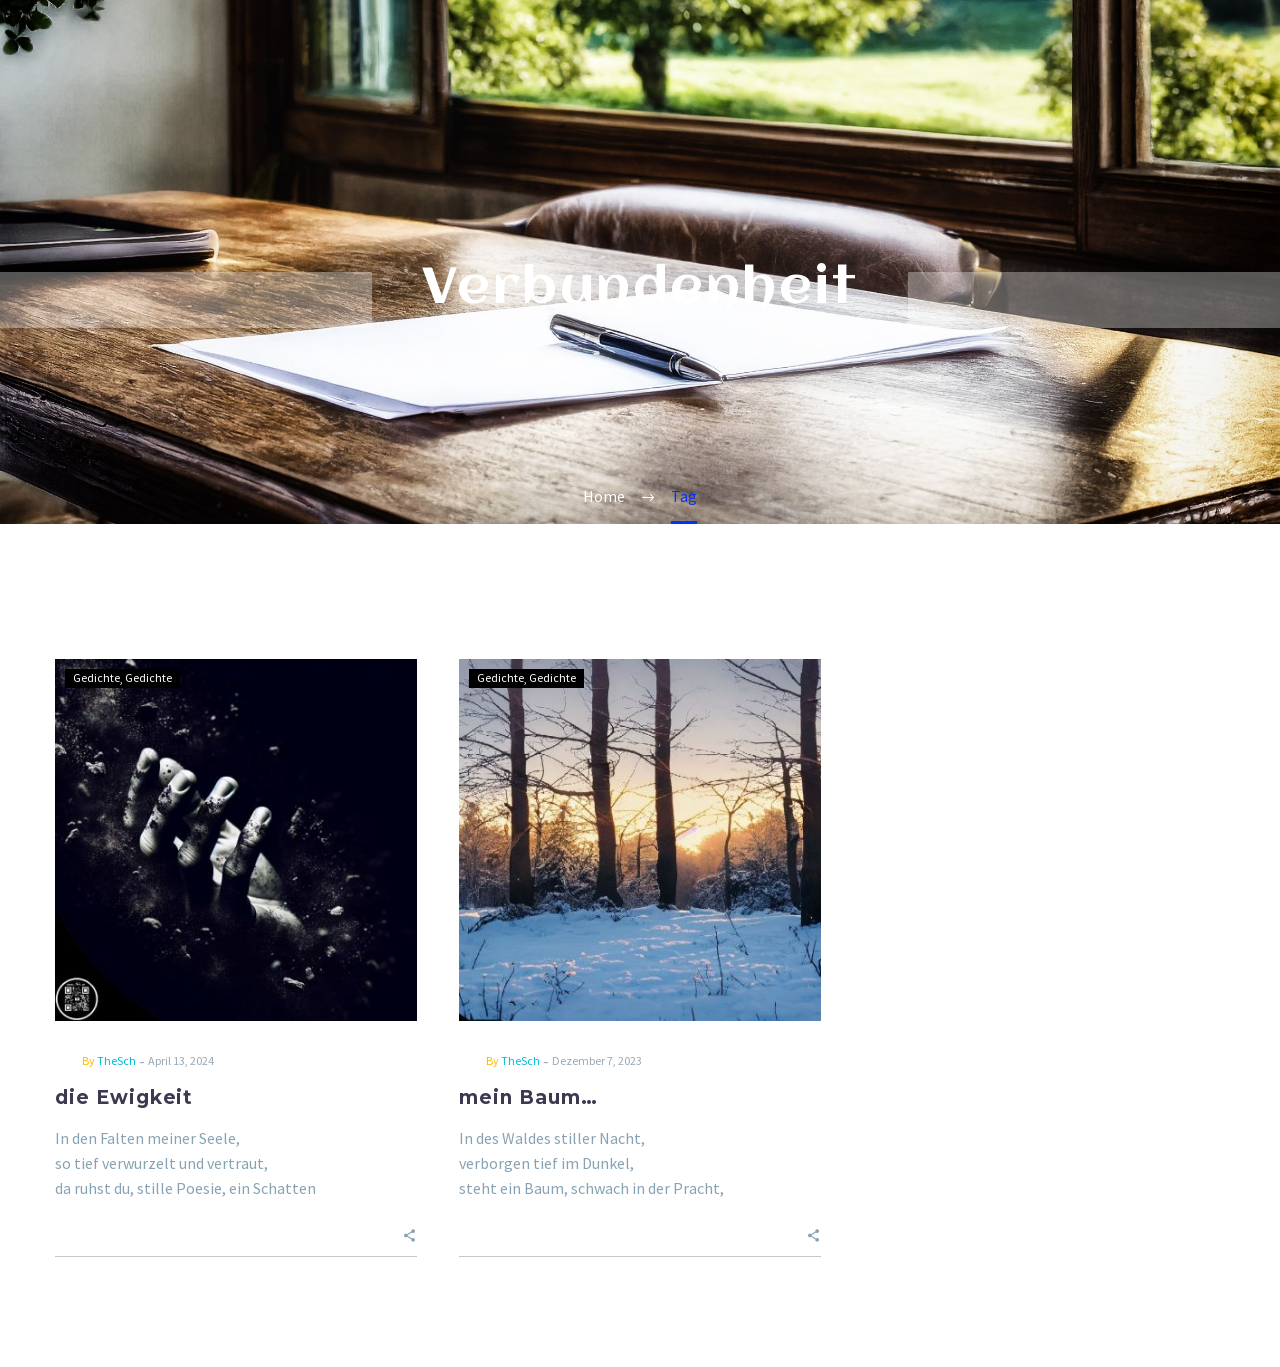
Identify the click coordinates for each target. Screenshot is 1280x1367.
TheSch (116, 1060)
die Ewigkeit (124, 1097)
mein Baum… (528, 1097)
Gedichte (96, 677)
